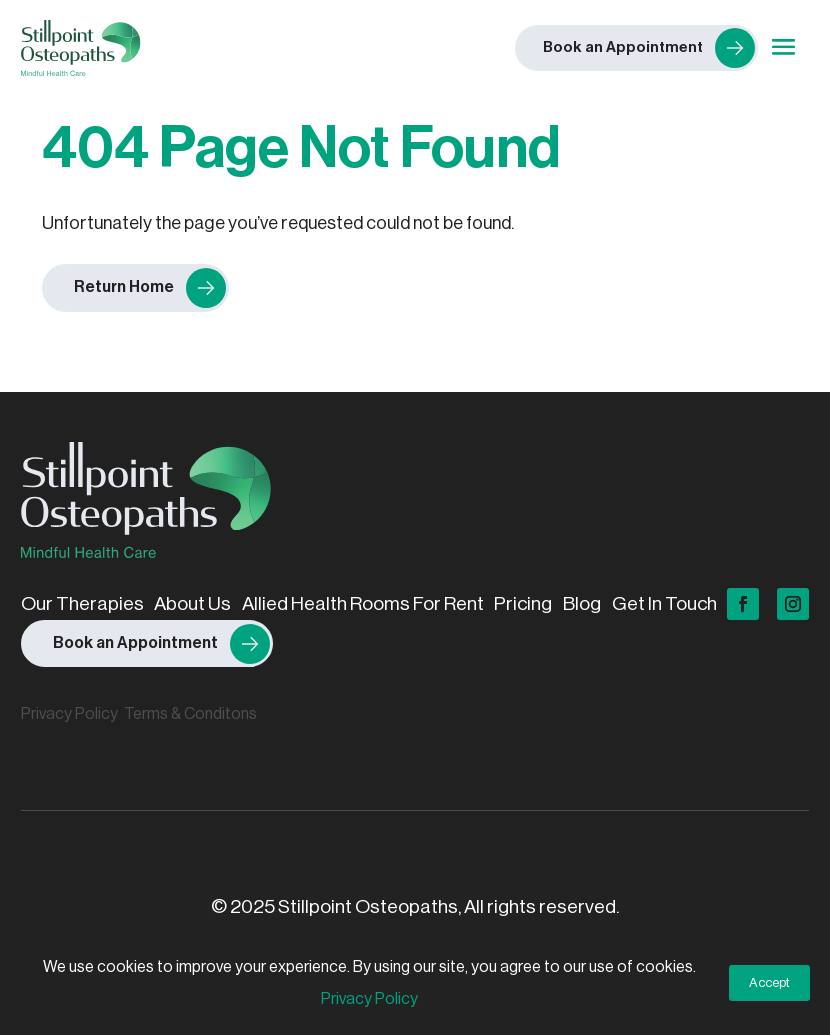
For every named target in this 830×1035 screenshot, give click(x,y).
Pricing (523, 603)
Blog (582, 603)
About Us (192, 603)
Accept (769, 982)
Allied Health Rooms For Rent (363, 603)
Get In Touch (664, 603)
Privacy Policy (69, 714)
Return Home (124, 287)
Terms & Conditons (190, 714)
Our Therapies (82, 603)
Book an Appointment (135, 643)
